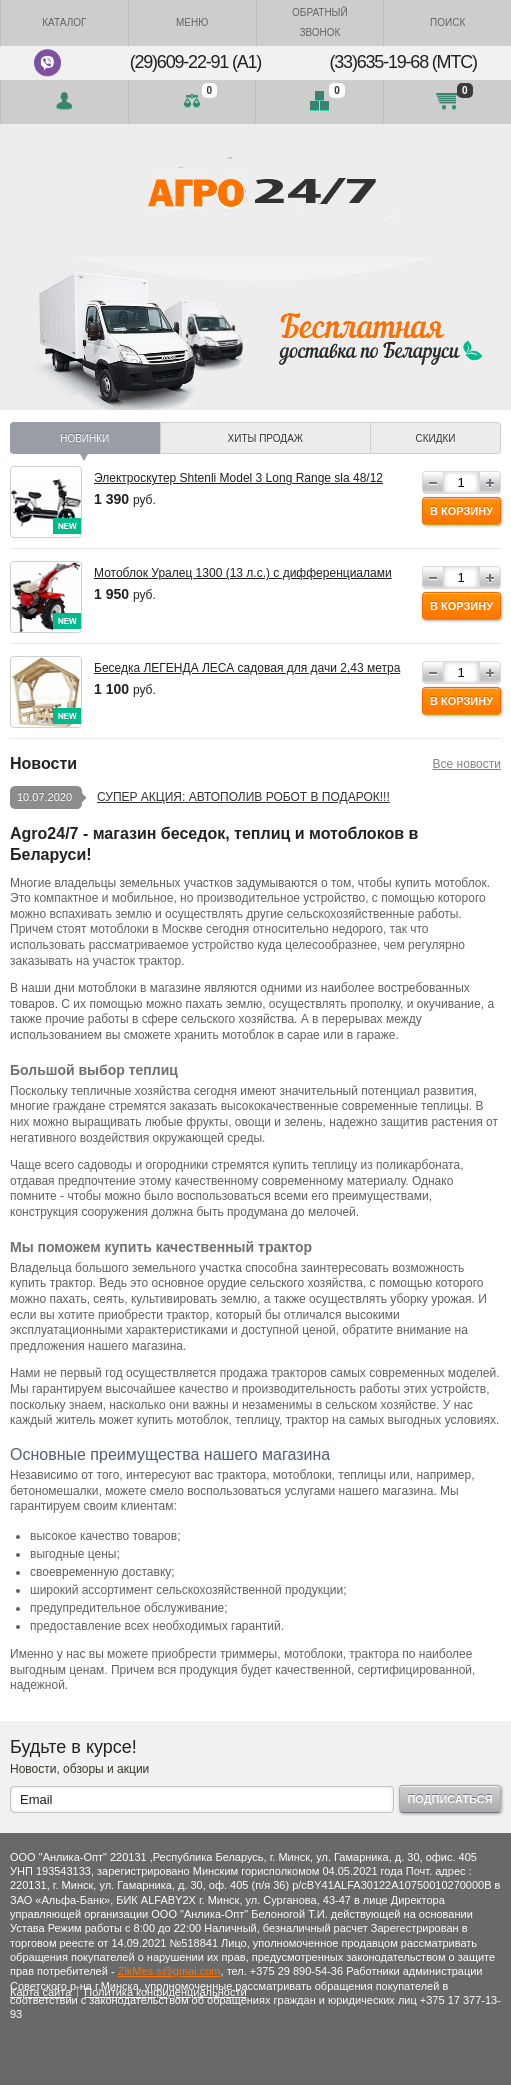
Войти (64, 101)
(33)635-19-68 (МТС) (403, 62)
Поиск (447, 22)
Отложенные (319, 101)
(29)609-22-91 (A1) (195, 62)
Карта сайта (40, 1992)
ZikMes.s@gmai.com (169, 1971)
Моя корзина (447, 101)
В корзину (461, 511)
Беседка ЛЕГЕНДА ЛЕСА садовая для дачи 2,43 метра (247, 668)
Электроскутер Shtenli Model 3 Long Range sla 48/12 (238, 478)
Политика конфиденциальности (165, 1992)
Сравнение (192, 101)
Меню (192, 22)
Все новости (467, 764)
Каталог (64, 22)
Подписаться (449, 1799)
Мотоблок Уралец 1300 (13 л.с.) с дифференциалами (243, 573)
